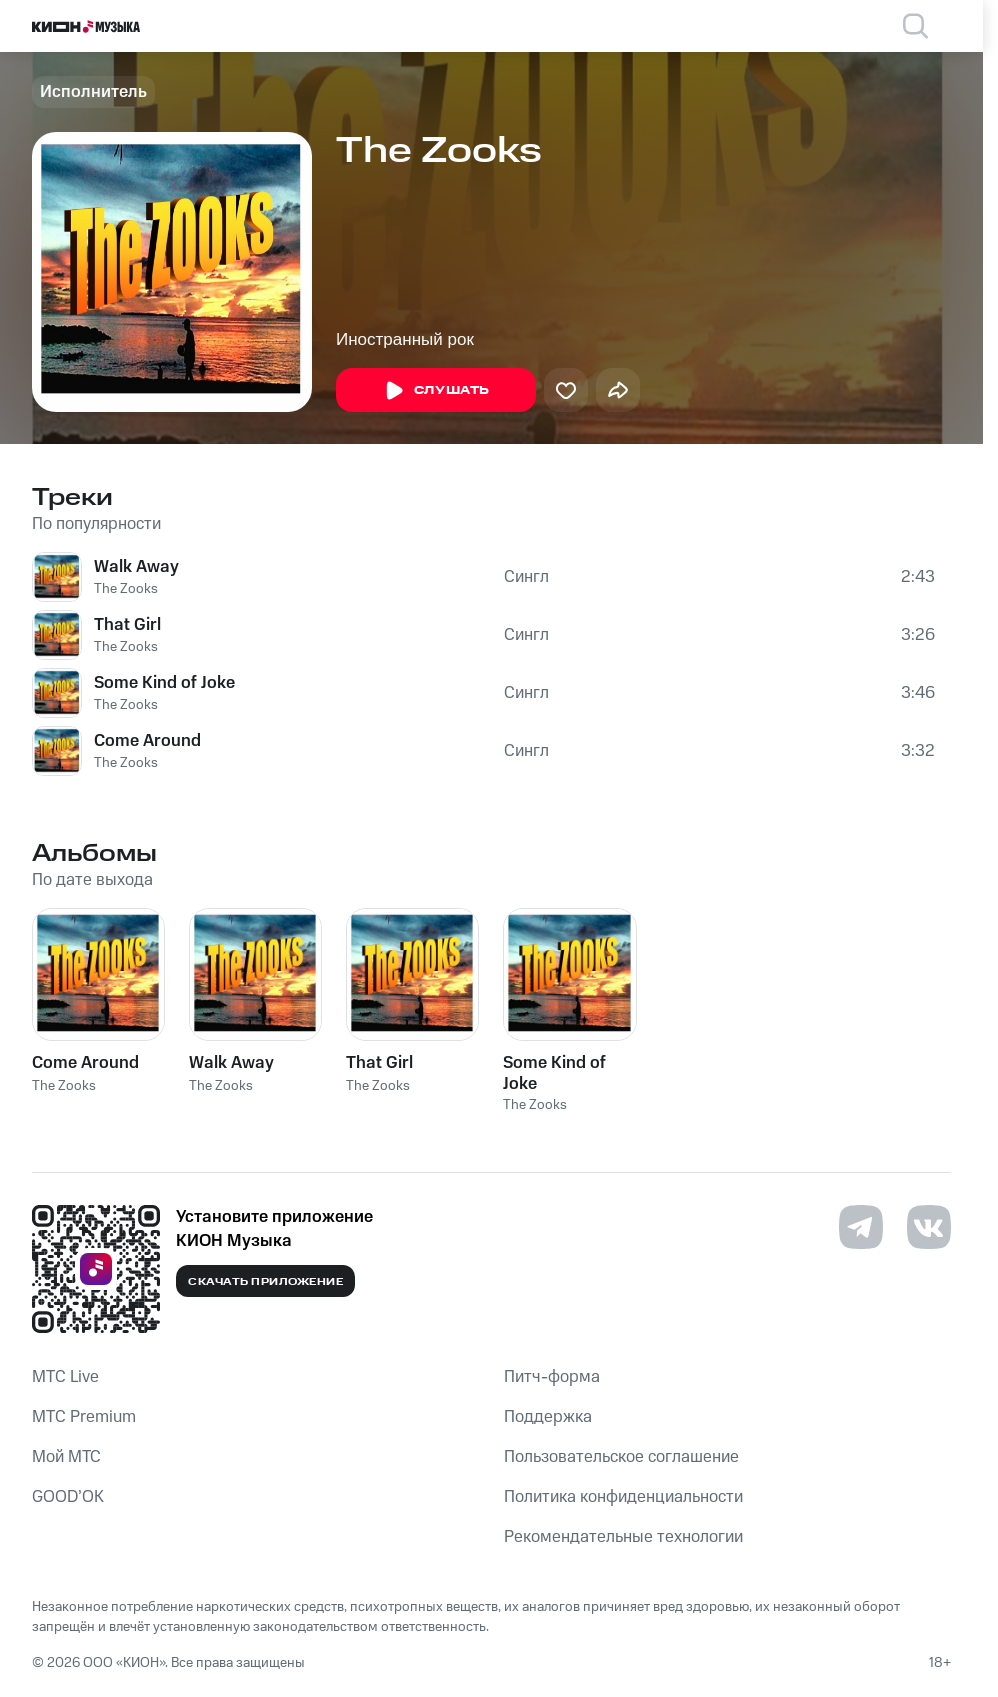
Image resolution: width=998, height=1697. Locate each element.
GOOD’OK (68, 1497)
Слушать (436, 391)
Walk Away (136, 567)
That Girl (127, 625)
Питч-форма (552, 1377)
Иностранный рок (405, 339)
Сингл (526, 577)
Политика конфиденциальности (623, 1497)
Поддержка (548, 1417)
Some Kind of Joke (164, 683)
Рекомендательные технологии (623, 1537)
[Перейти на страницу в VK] (929, 1227)
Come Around (147, 741)
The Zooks (126, 589)
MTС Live (65, 1377)
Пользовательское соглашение (621, 1457)
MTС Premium (84, 1417)
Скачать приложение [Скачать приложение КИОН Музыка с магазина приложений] (265, 1282)
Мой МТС (66, 1457)
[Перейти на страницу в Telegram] (861, 1227)
